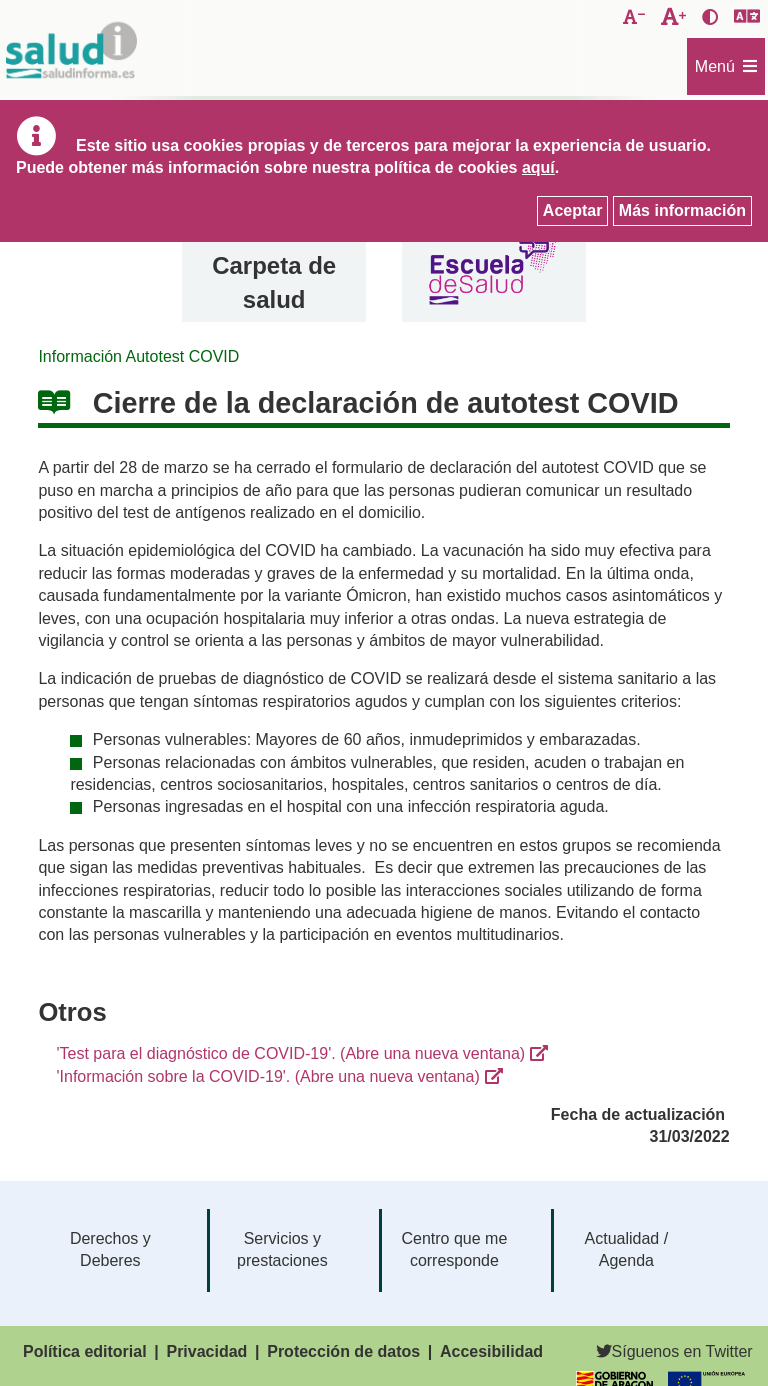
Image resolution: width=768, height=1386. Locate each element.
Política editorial (85, 1351)
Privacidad (206, 1351)
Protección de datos (343, 1351)
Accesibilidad (491, 1351)
